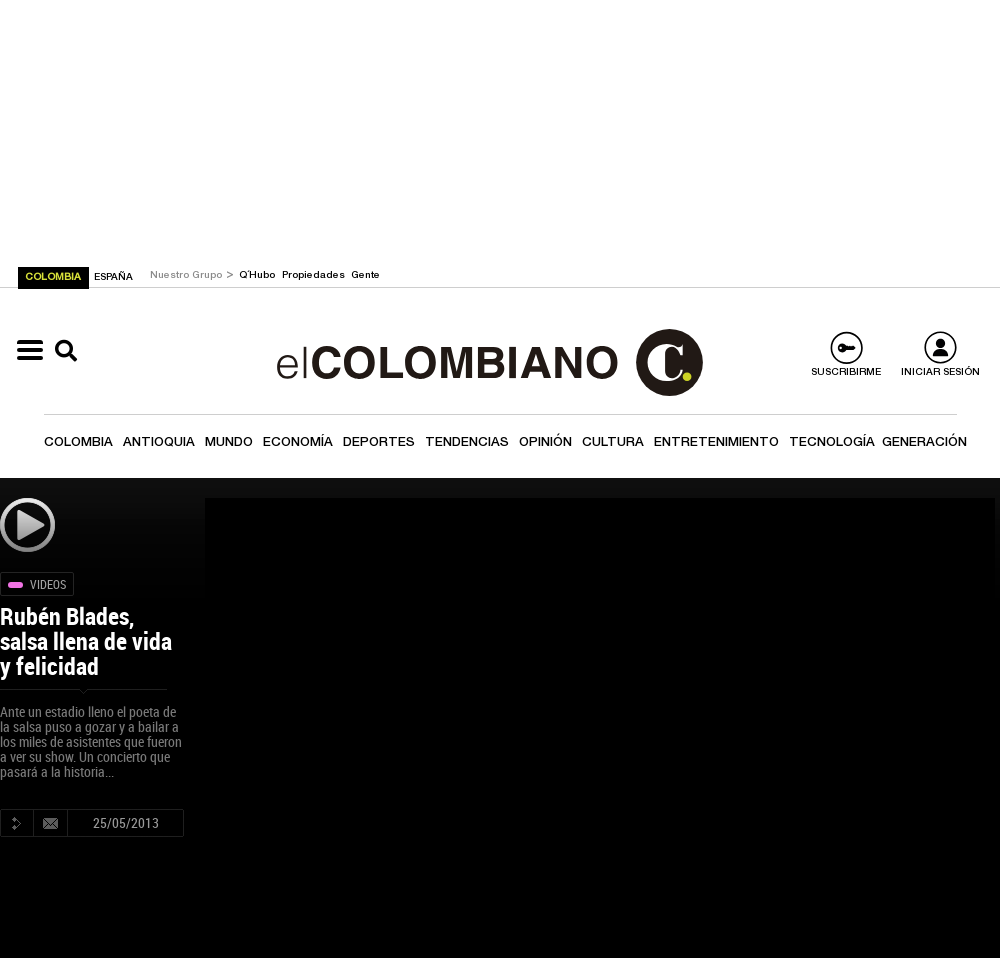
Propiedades (315, 276)
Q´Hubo (258, 276)
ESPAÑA (113, 278)
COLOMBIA (54, 278)
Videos (48, 584)
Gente (365, 276)
